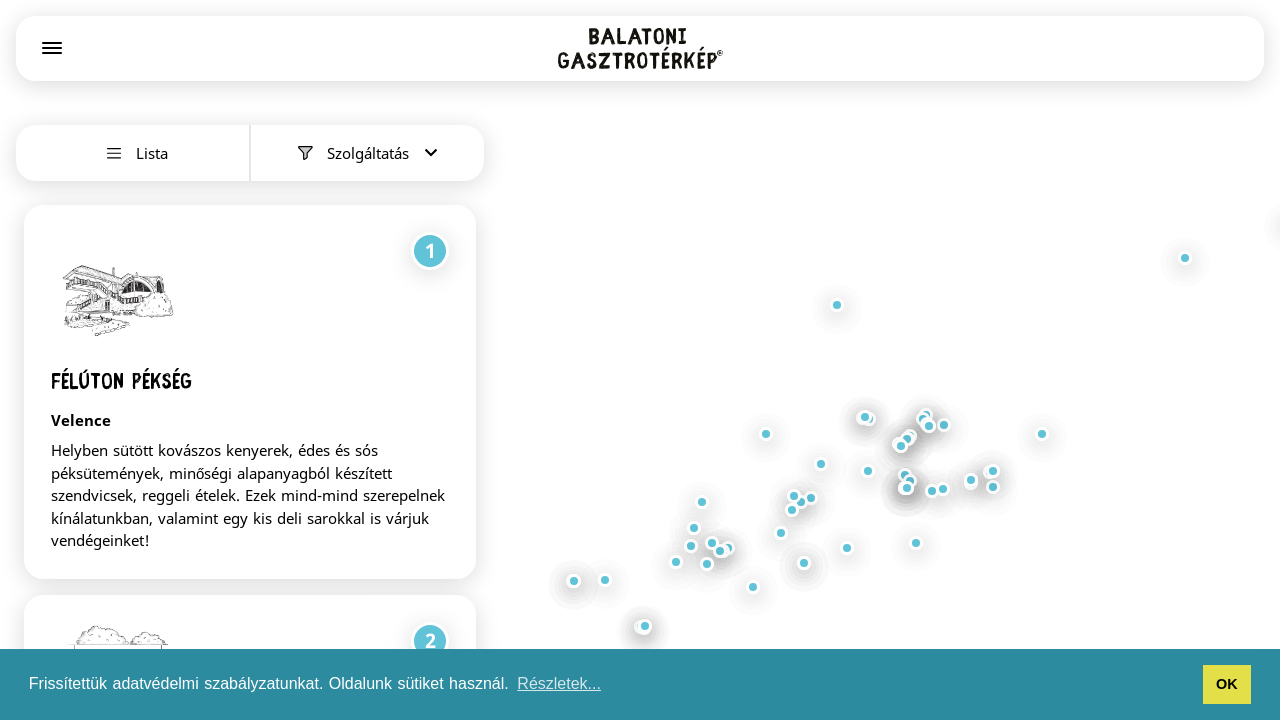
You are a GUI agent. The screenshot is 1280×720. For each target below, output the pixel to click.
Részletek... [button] (559, 683)
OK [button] (1227, 684)
